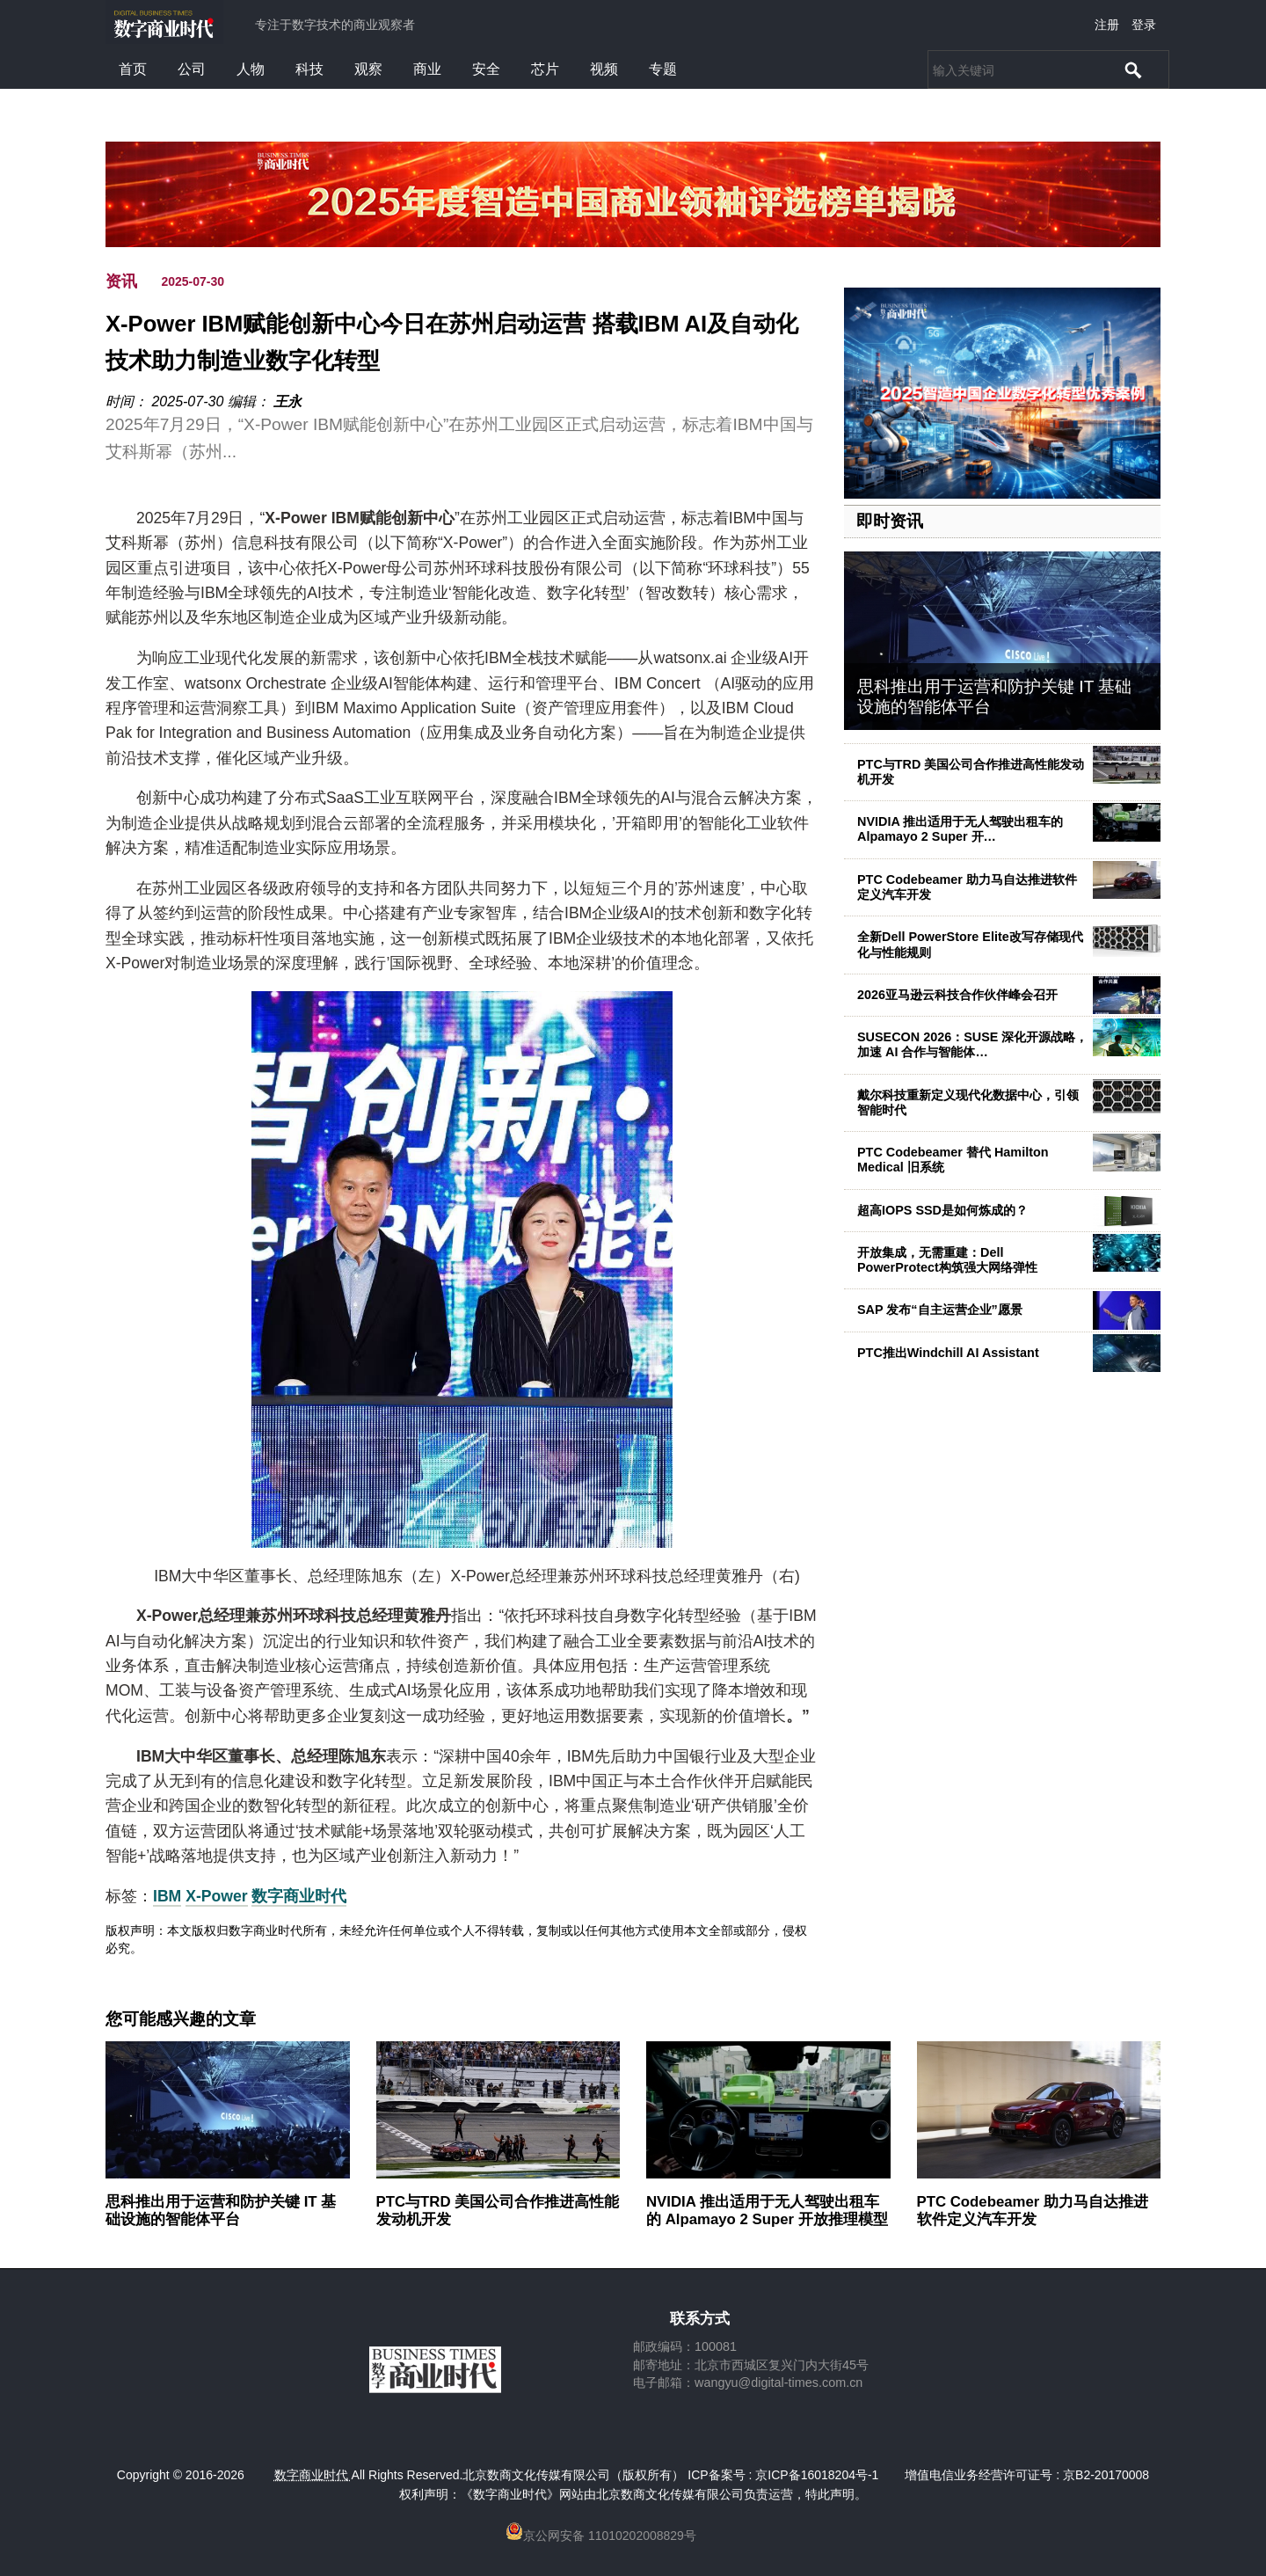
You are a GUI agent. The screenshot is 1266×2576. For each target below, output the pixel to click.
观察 (368, 69)
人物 (250, 69)
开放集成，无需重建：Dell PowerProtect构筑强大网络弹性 (947, 1259)
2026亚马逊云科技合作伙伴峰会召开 (957, 995)
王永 (287, 401)
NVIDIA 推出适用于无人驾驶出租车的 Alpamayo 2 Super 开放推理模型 (767, 2210)
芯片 (545, 69)
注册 (1107, 25)
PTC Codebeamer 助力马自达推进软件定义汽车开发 (967, 886)
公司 (192, 69)
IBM (167, 1896)
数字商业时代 (298, 1896)
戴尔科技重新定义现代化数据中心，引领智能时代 (968, 1102)
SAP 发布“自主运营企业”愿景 (939, 1310)
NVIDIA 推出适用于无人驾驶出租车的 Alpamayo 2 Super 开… (960, 828)
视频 (604, 69)
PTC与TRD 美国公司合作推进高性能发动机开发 (970, 771)
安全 (486, 69)
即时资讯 (889, 521)
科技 (309, 69)
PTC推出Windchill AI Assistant (948, 1353)
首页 (133, 69)
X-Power (216, 1896)
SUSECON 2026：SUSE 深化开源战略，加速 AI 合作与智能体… (972, 1044)
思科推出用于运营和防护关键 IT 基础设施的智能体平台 (221, 2210)
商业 (427, 69)
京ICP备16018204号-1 (816, 2475)
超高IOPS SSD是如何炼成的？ (942, 1210)
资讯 (121, 281)
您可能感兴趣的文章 (181, 2019)
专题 (663, 69)
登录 (1143, 25)
